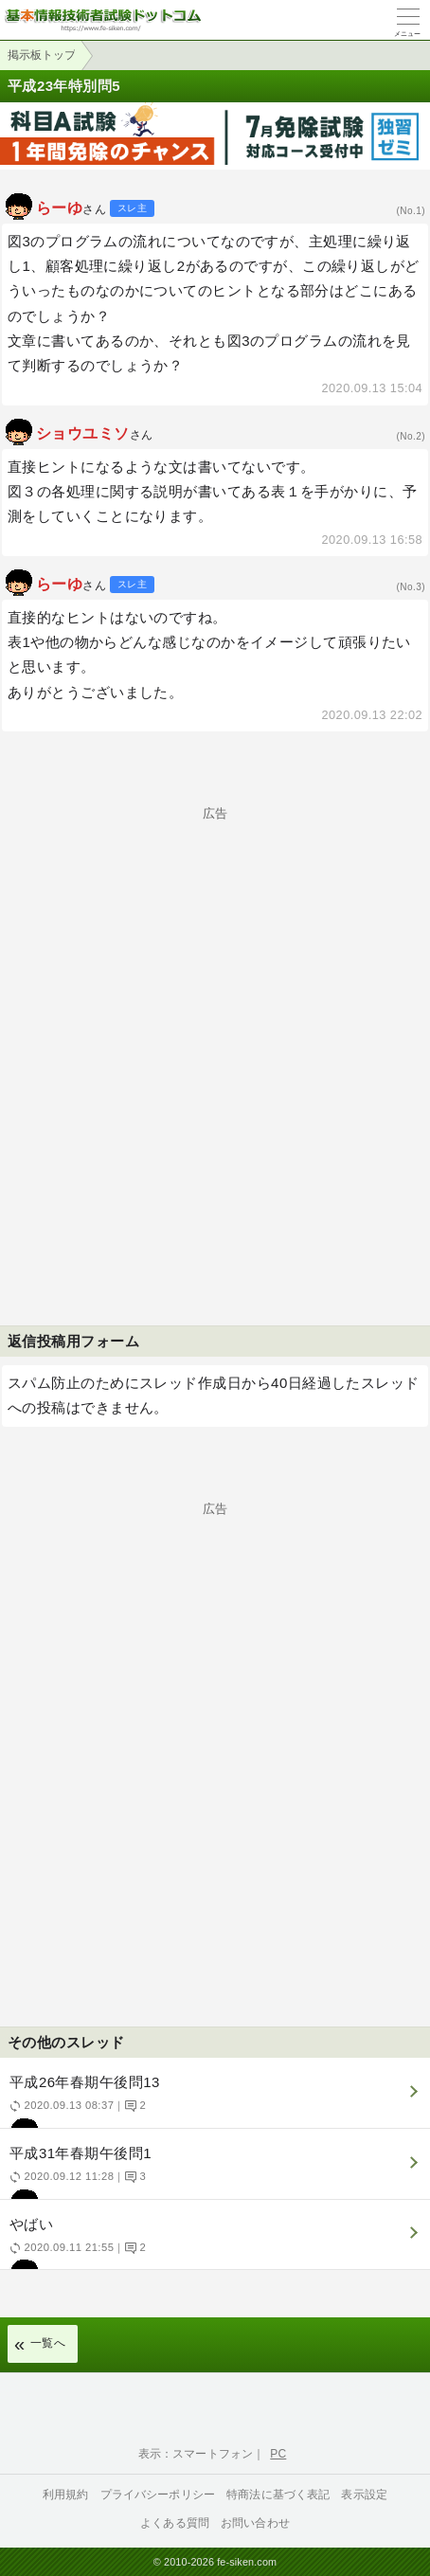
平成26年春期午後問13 (212, 2101)
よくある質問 (174, 2523)
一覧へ (47, 2343)
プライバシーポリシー (158, 2494)
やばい (212, 2243)
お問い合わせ (255, 2523)
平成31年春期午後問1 (212, 2172)
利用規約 (66, 2494)
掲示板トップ (42, 55)
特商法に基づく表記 (278, 2494)
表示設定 (364, 2494)
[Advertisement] (215, 1035)
